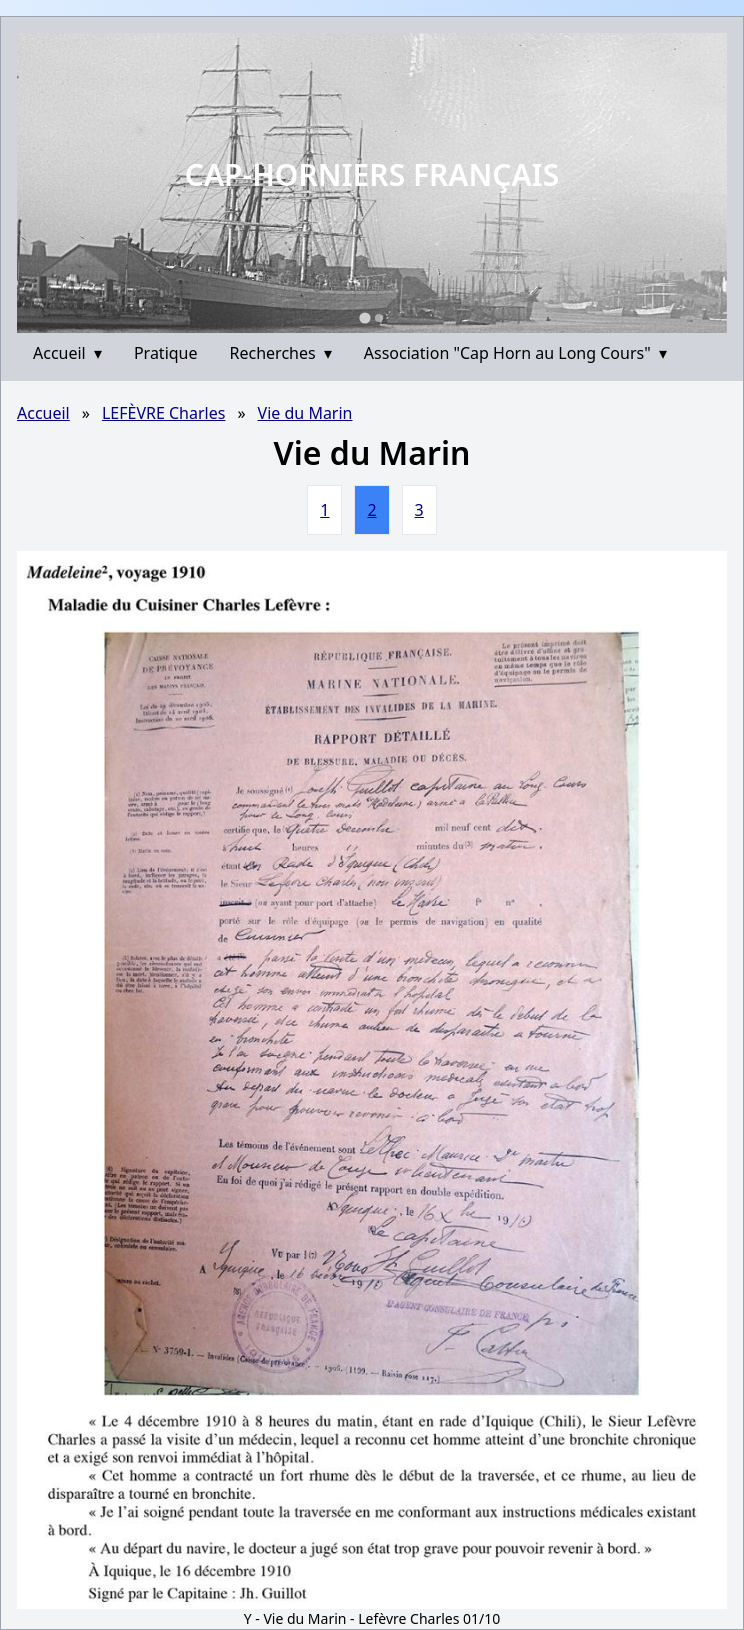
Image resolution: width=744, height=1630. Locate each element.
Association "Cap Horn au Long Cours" (515, 353)
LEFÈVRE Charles (164, 413)
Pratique (166, 353)
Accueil (67, 353)
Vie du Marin (305, 413)
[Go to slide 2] (379, 318)
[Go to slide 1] (364, 317)
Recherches (281, 353)
